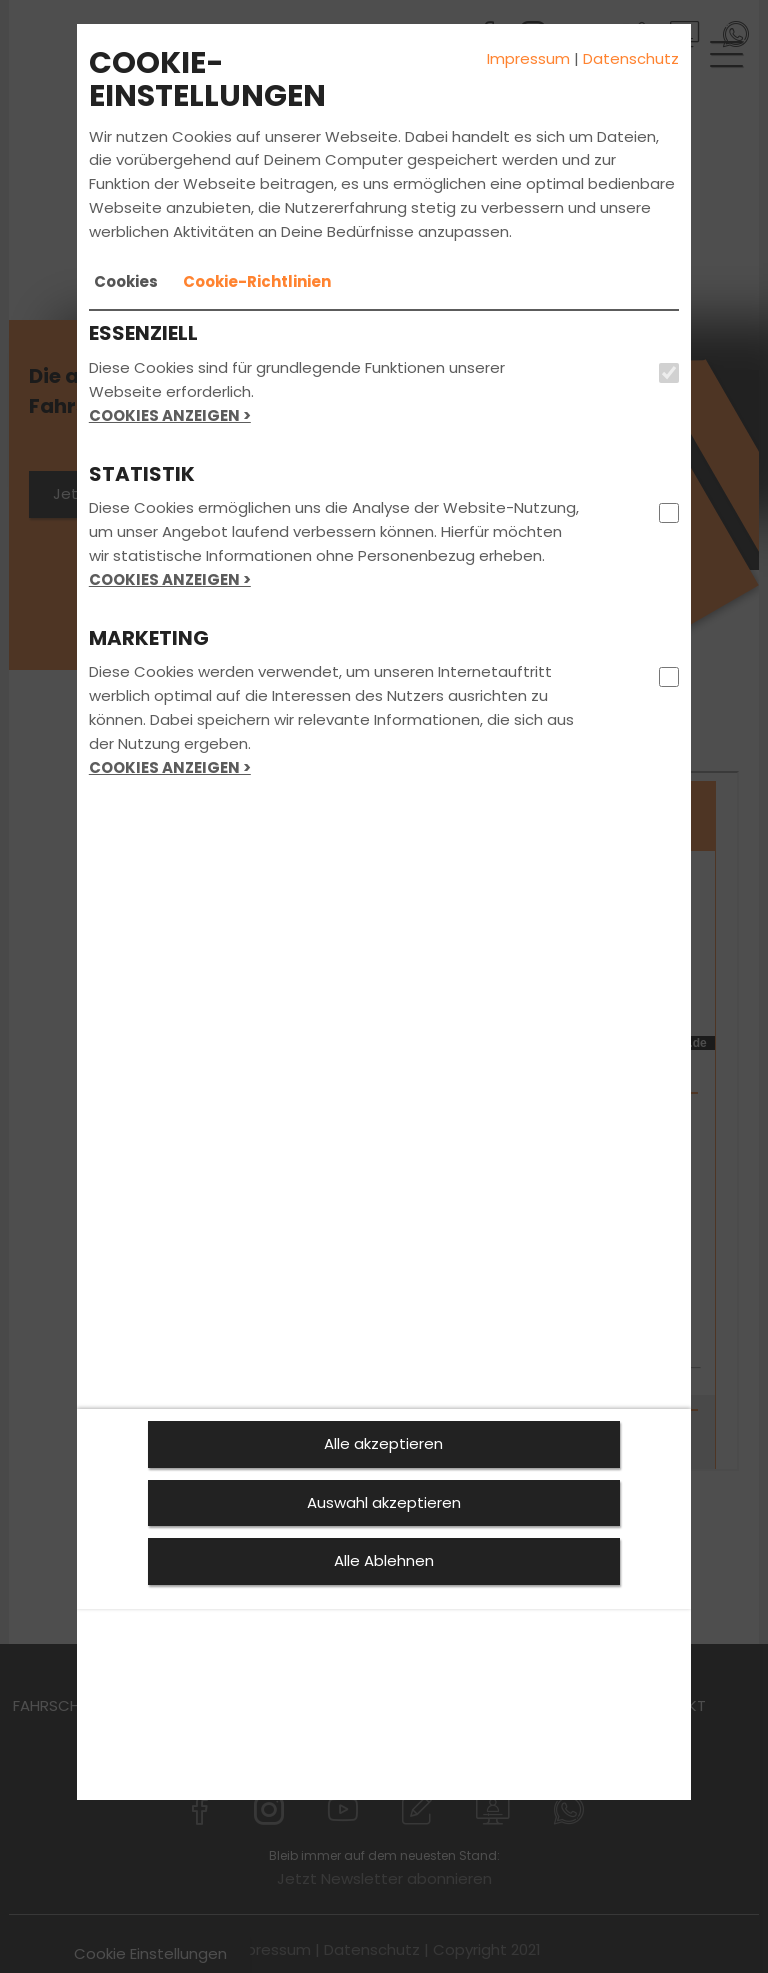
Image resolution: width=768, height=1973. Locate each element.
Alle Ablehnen (384, 1560)
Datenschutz (631, 58)
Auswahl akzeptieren (384, 1502)
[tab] (126, 282)
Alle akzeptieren (383, 1443)
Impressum (528, 58)
